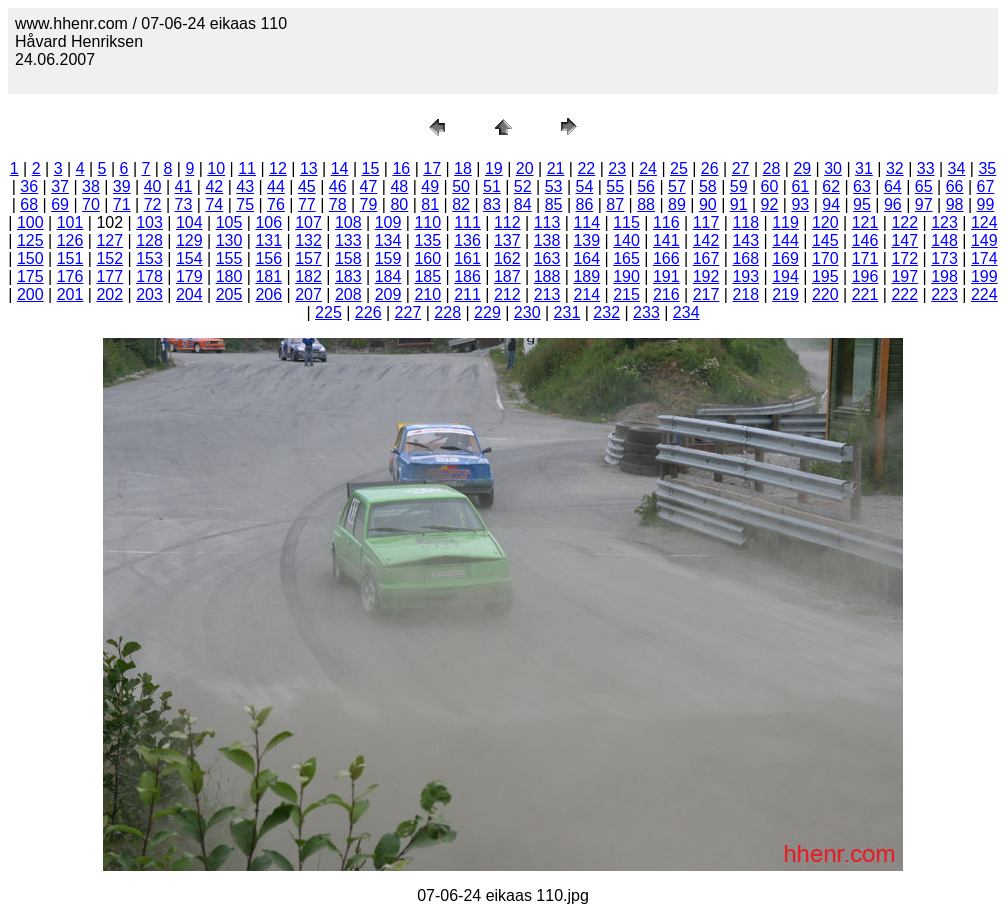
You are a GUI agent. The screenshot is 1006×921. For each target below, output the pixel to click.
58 (708, 186)
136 (467, 240)
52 (523, 186)
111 (467, 222)
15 (371, 168)
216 (666, 294)
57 (677, 186)
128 (149, 240)
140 (626, 240)
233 (646, 312)
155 (229, 258)
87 (615, 204)
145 (825, 240)
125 (30, 240)
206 (268, 294)
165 (626, 258)
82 (461, 204)
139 (586, 240)
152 (109, 258)
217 (706, 294)
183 (348, 276)
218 (745, 294)
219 (785, 294)
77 (307, 204)
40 (153, 186)
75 (245, 204)
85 (554, 204)
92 (770, 204)
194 (785, 276)
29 (802, 168)
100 (30, 222)
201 (70, 294)
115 (626, 222)
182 (308, 276)
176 (70, 276)
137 (507, 240)
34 (957, 168)
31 (864, 168)
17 (432, 168)
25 (679, 168)
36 (29, 186)
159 (388, 258)
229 (487, 312)
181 (268, 276)
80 (399, 204)
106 (268, 222)
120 (825, 222)
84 (523, 204)
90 (708, 204)
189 (586, 276)
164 (586, 258)
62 (831, 186)
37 (60, 186)
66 (955, 186)
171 (865, 258)
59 (739, 186)
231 (567, 312)
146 (865, 240)
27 (741, 168)
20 (525, 168)
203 (149, 294)
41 (184, 186)
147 (904, 240)
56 (646, 186)
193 (745, 276)
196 (865, 276)
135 (427, 240)
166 (666, 258)
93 (800, 204)
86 (585, 204)
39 (122, 186)
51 (492, 186)
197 (904, 276)
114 (586, 222)
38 (91, 186)
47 (369, 186)
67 (985, 186)
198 (944, 276)
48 (399, 186)
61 (800, 186)
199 (984, 276)
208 (348, 294)
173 (944, 258)
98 (955, 204)
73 (184, 204)
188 (547, 276)
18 (463, 168)
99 (985, 204)
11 (247, 168)
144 (785, 240)
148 (944, 240)
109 (388, 222)
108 (348, 222)
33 (926, 168)
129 (189, 240)
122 (904, 222)
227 (408, 312)
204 (189, 294)
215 (626, 294)
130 (229, 240)
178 (149, 276)
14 (340, 168)
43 (245, 186)
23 (617, 168)
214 (586, 294)
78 (338, 204)
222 (904, 294)
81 (430, 204)
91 (739, 204)
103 (149, 222)
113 (547, 222)
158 (348, 258)
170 (825, 258)
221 (865, 294)
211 (467, 294)
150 (30, 258)
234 (686, 312)
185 (427, 276)
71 (122, 204)
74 (214, 204)
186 (467, 276)
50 (461, 186)
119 (785, 222)
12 (278, 168)
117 (706, 222)
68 (29, 204)
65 (924, 186)
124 (984, 222)
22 (586, 168)
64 (893, 186)
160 (427, 258)
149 (984, 240)
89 (677, 204)
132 (308, 240)
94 (831, 204)
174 (984, 258)
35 (987, 168)
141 (666, 240)
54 (585, 186)
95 (862, 204)
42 (214, 186)
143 (745, 240)
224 (984, 294)
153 (149, 258)
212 (507, 294)
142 (706, 240)
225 (328, 312)
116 (666, 222)
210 (427, 294)
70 (91, 204)
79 (369, 204)
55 (615, 186)
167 (706, 258)
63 (862, 186)
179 (189, 276)
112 (507, 222)
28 (772, 168)
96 (893, 204)
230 (527, 312)
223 (944, 294)
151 (70, 258)
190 (626, 276)
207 (308, 294)
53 (554, 186)
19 (494, 168)
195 (825, 276)
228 (447, 312)
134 (388, 240)
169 (785, 258)
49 (430, 186)
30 (833, 168)
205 (229, 294)
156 (268, 258)
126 (70, 240)
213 (547, 294)
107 (308, 222)
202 (109, 294)
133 (348, 240)
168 (745, 258)
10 (216, 168)
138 (547, 240)
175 (30, 276)
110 (427, 222)
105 (229, 222)
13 (309, 168)
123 (944, 222)
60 (770, 186)
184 (388, 276)
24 (648, 168)
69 (60, 204)
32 (895, 168)
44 (276, 186)
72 (153, 204)
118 (745, 222)
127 (109, 240)
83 (492, 204)
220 (825, 294)
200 (30, 294)
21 (556, 168)
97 (924, 204)
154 (189, 258)
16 (401, 168)
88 (646, 204)
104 (189, 222)
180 (229, 276)
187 (507, 276)
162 (507, 258)
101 (70, 222)
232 (606, 312)
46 (338, 186)
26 (710, 168)
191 (666, 276)
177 (109, 276)
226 (368, 312)
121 (865, 222)
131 (268, 240)
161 (467, 258)
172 (904, 258)
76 (276, 204)
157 (308, 258)
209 (388, 294)
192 (706, 276)
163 (547, 258)
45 (307, 186)
